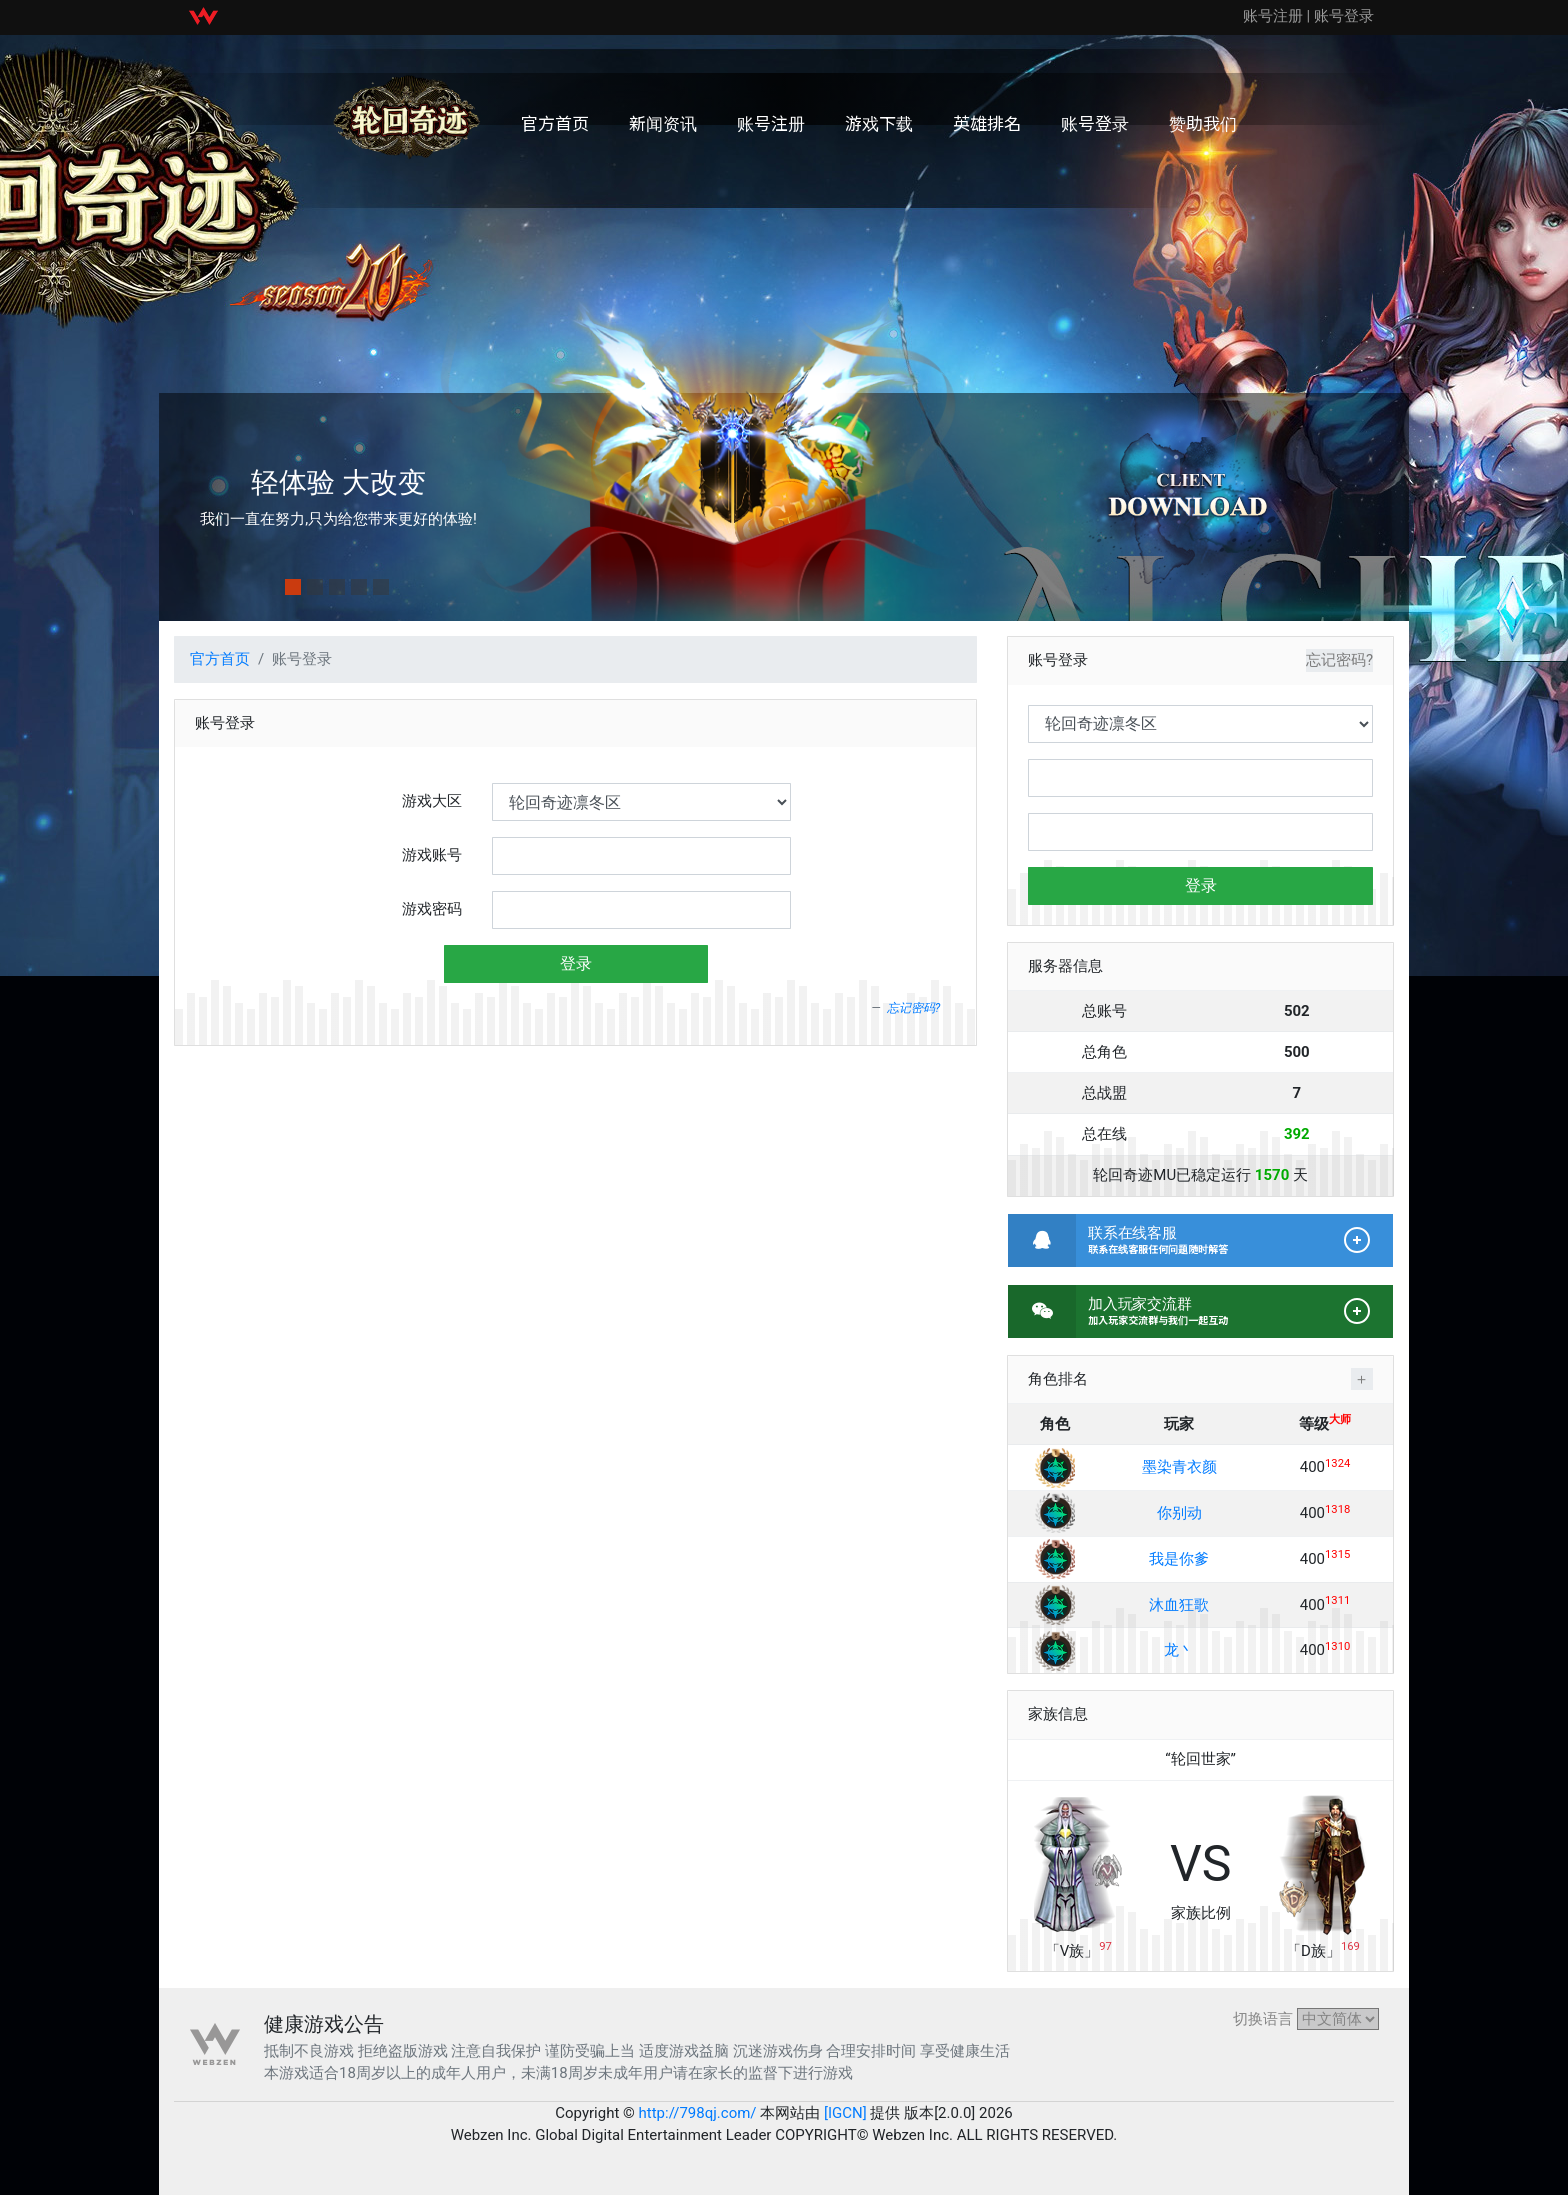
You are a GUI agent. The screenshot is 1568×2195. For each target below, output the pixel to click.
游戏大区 (432, 801)
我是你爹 (1179, 1559)
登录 (576, 963)
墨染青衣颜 (1179, 1467)
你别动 (1179, 1513)
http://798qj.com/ (698, 2113)
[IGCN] (845, 2113)
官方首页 (555, 122)
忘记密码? (914, 1008)
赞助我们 (1203, 122)
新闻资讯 (663, 122)
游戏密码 (432, 909)
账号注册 (1273, 16)
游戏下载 (879, 122)
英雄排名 (987, 122)
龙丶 (1179, 1650)
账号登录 (1344, 16)
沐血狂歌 (1179, 1605)
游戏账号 (432, 855)
